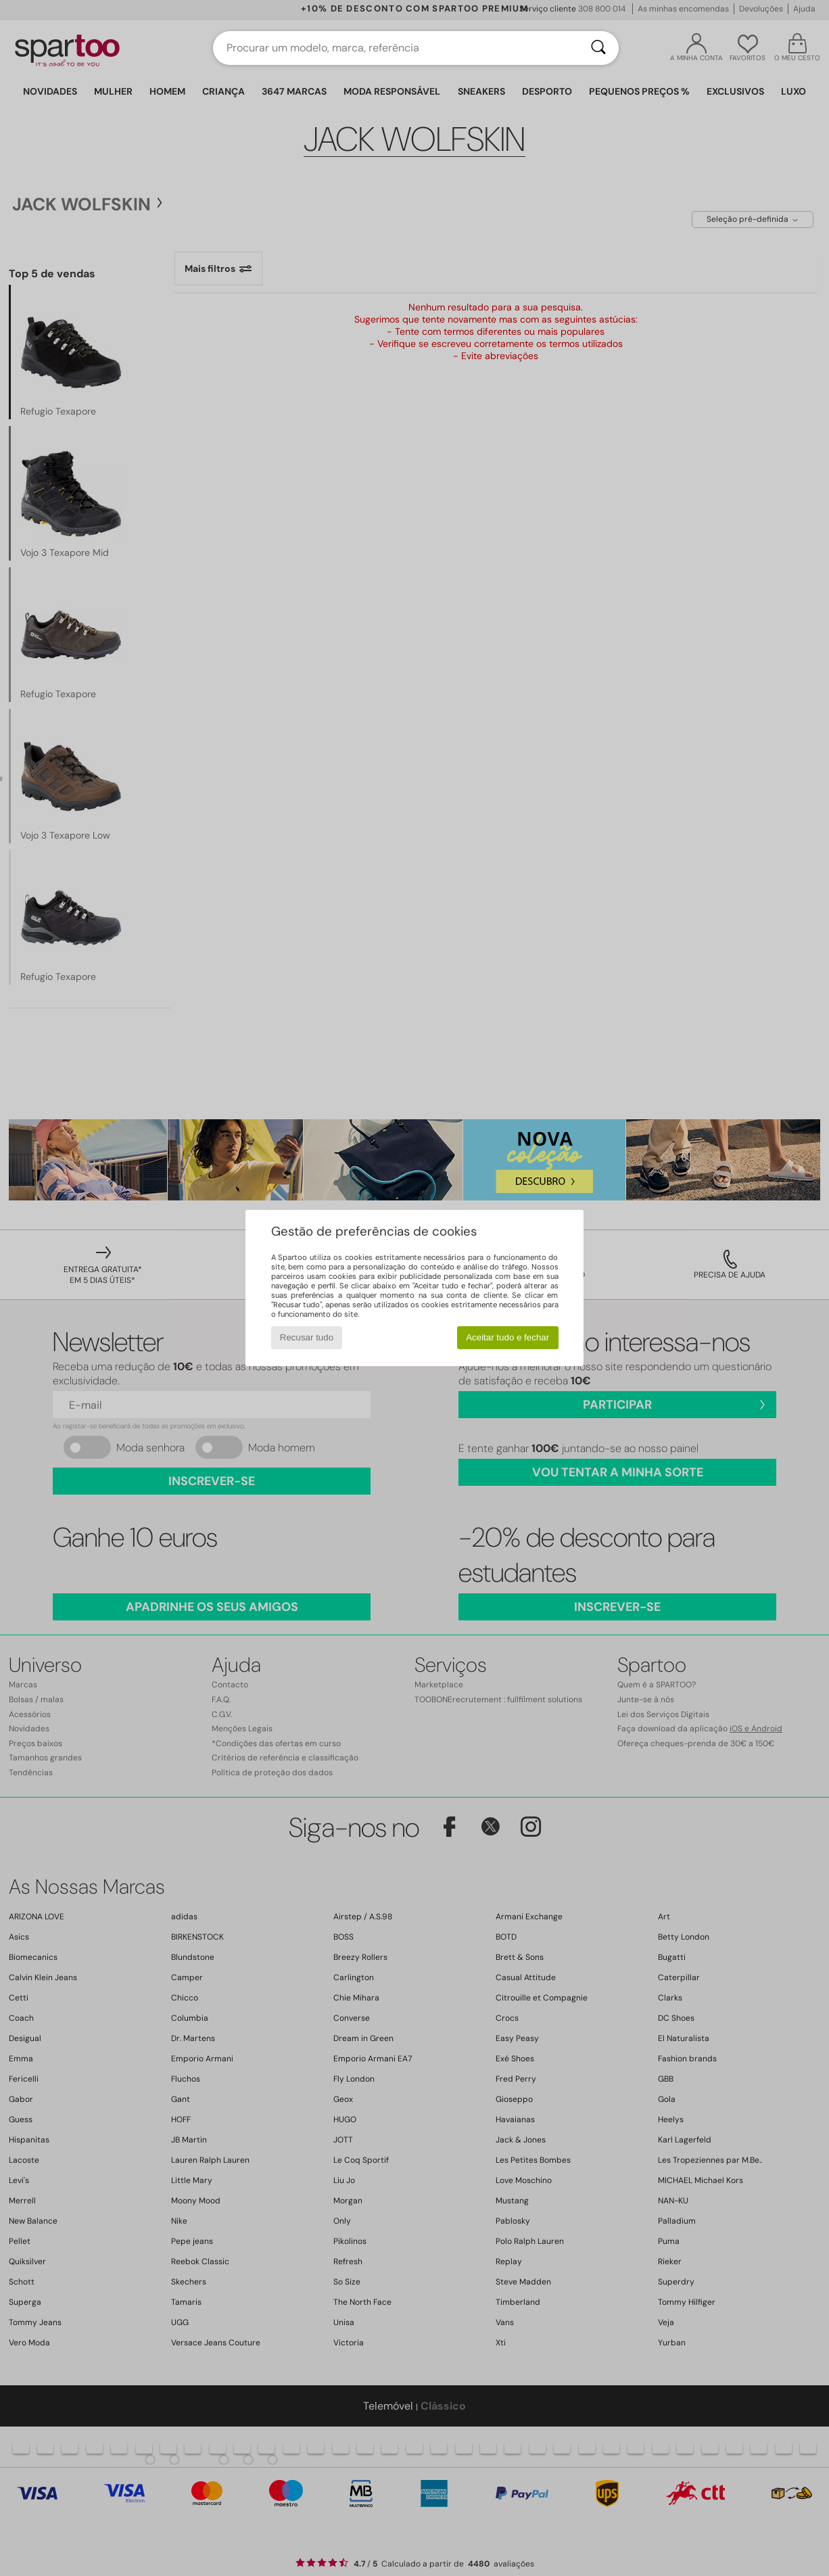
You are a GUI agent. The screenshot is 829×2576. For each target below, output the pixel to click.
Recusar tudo (306, 1337)
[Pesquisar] (598, 48)
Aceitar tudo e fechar (507, 1337)
